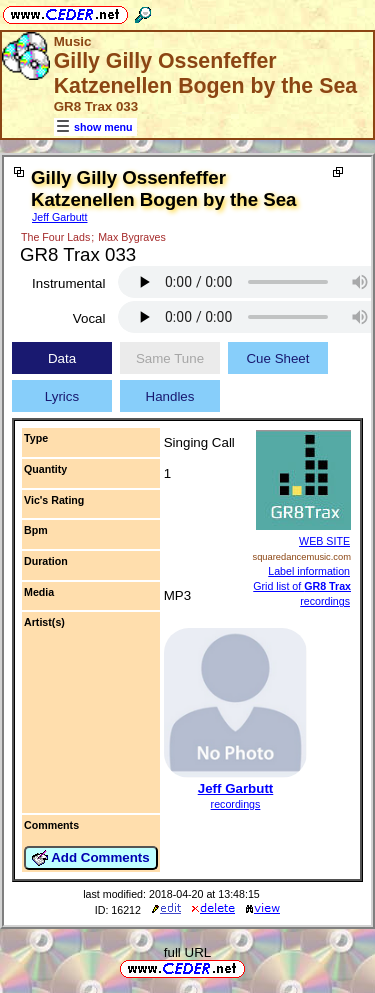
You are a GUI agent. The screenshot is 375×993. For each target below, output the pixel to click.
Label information (309, 571)
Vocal (89, 318)
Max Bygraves (132, 237)
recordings (236, 804)
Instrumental (68, 283)
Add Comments (91, 858)
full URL (187, 952)
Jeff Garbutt (59, 217)
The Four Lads (55, 237)
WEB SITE (324, 541)
